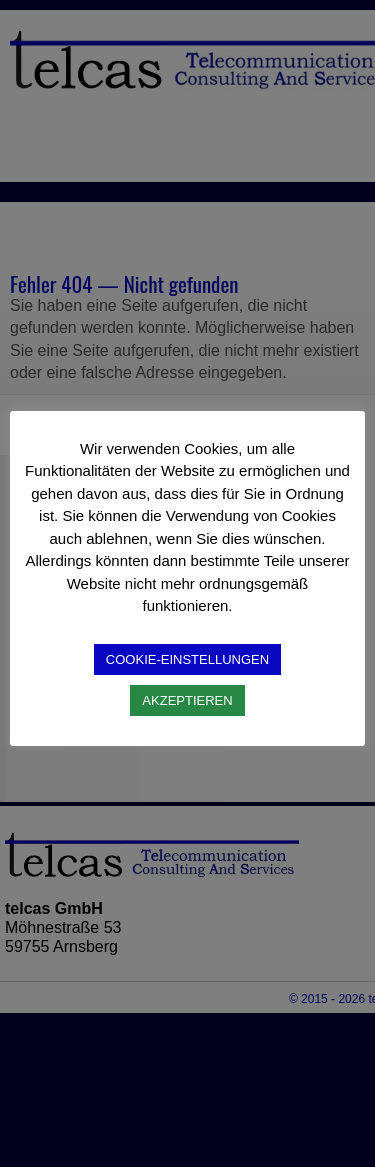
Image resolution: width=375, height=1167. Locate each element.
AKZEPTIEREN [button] (187, 700)
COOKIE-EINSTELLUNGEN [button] (187, 659)
